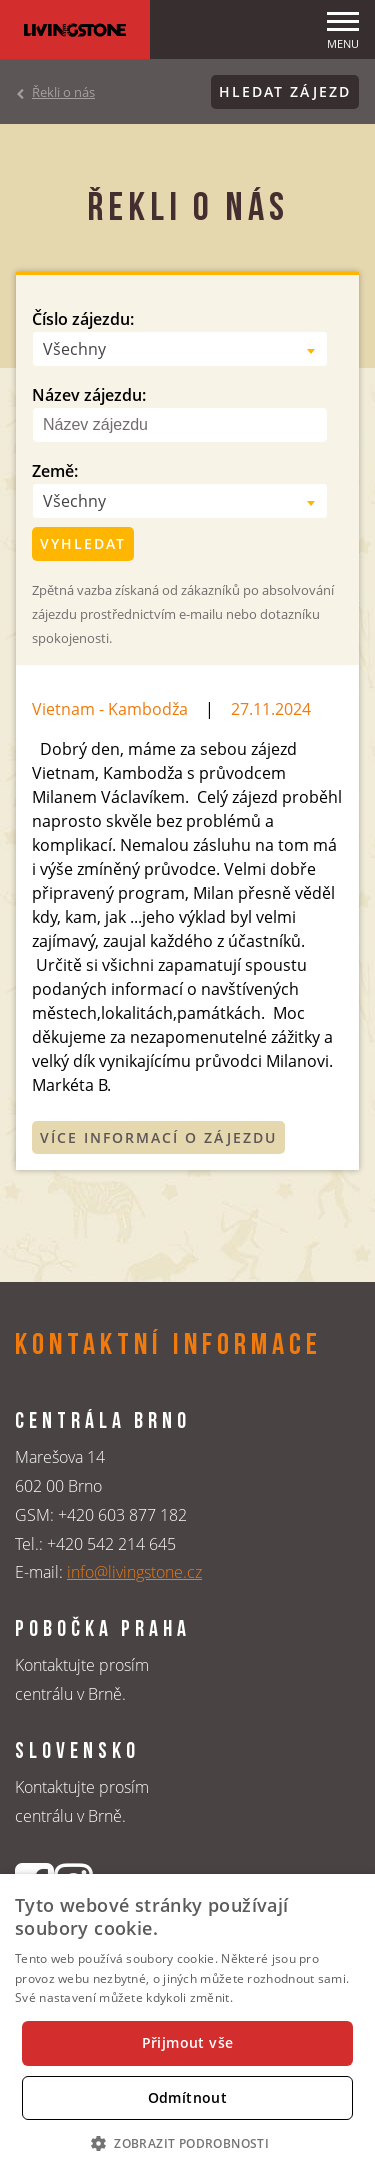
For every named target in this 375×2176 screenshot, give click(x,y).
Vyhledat (83, 543)
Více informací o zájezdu (158, 1137)
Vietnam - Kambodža (110, 709)
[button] (187, 2143)
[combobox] (180, 349)
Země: (55, 471)
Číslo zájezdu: (83, 319)
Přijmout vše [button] (188, 2042)
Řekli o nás (63, 92)
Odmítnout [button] (188, 2097)
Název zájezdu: (89, 395)
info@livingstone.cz (134, 1572)
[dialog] (187, 2025)
